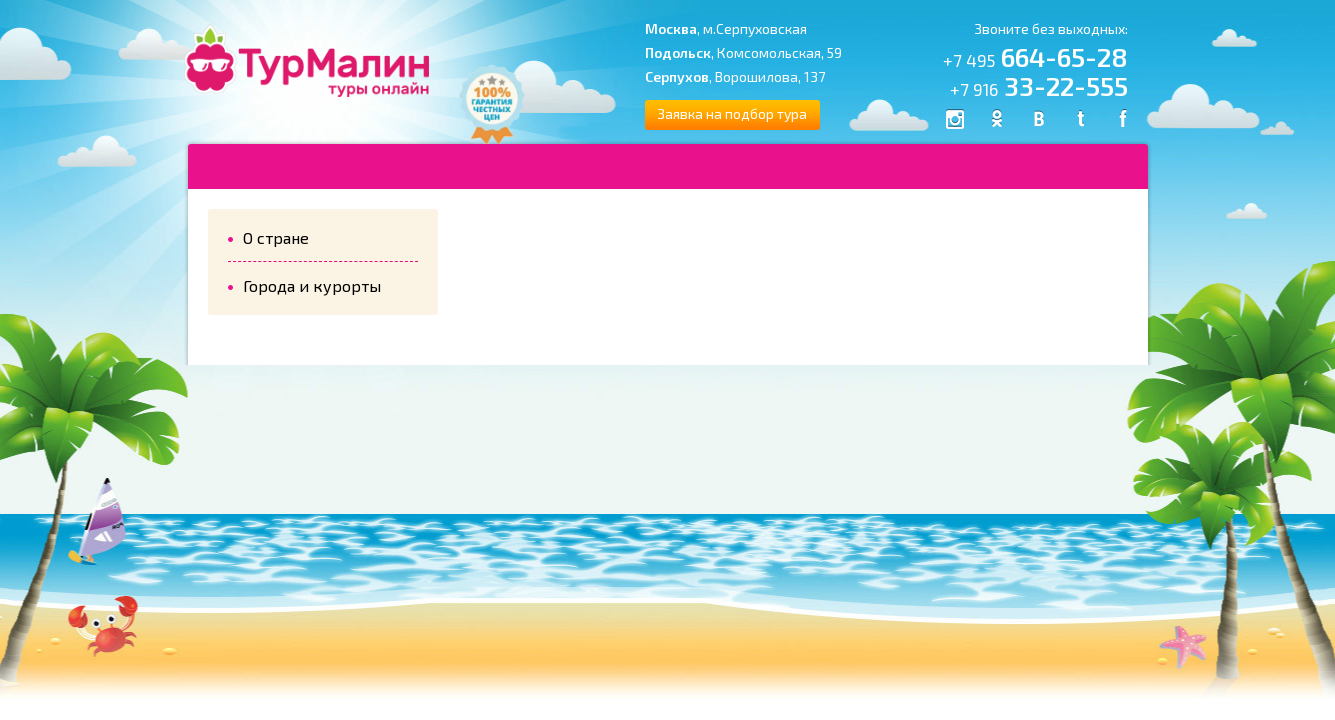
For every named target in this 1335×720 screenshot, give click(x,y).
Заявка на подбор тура (732, 113)
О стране (276, 237)
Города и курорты (312, 285)
